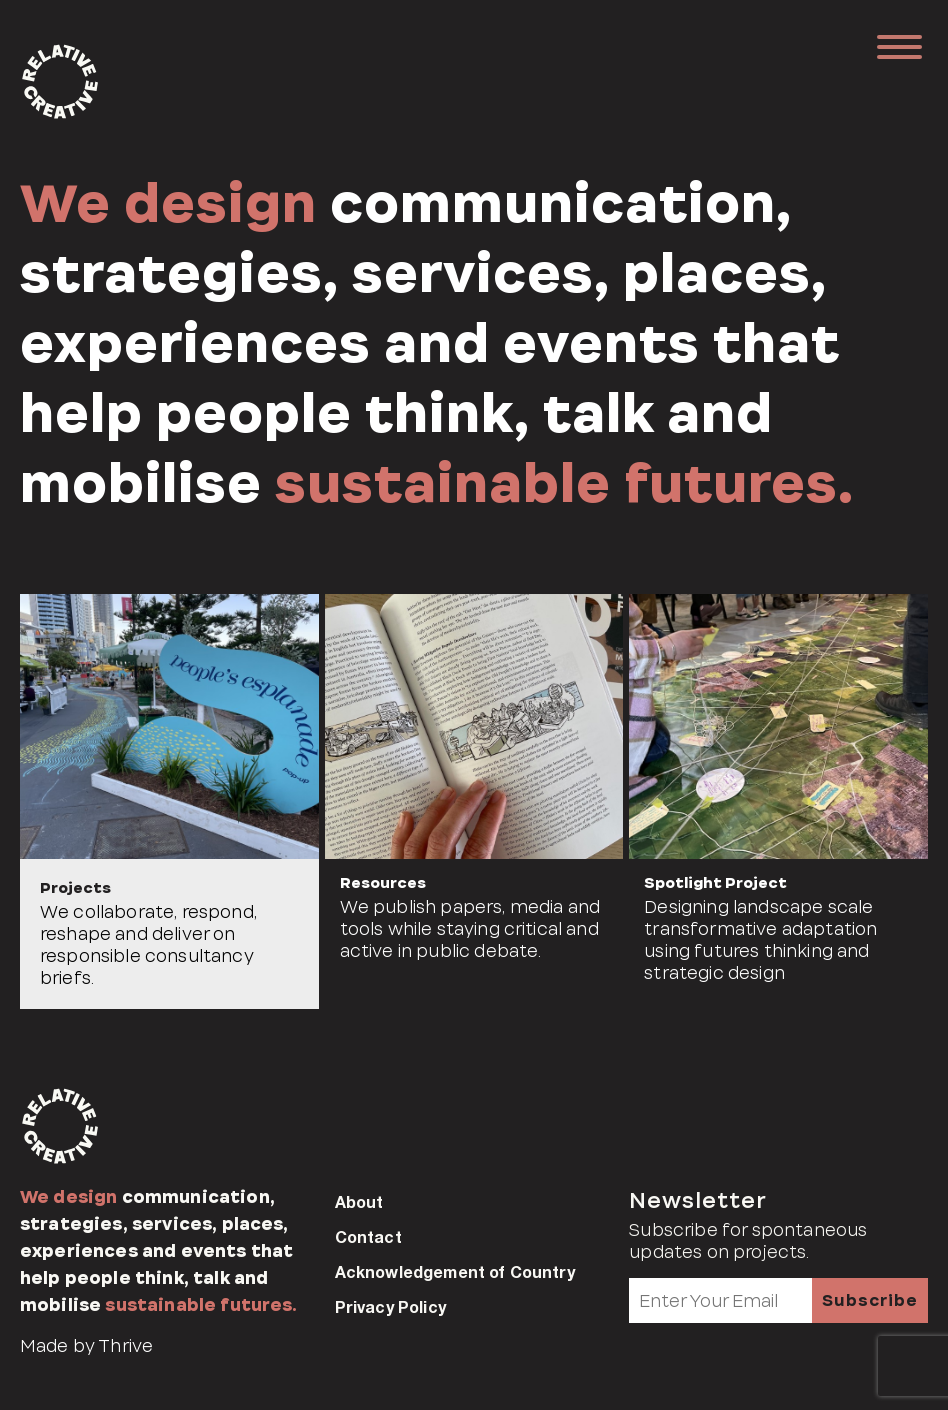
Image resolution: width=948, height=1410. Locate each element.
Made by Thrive (86, 1346)
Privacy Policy (390, 1306)
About (359, 1201)
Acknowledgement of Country (455, 1271)
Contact (368, 1236)
